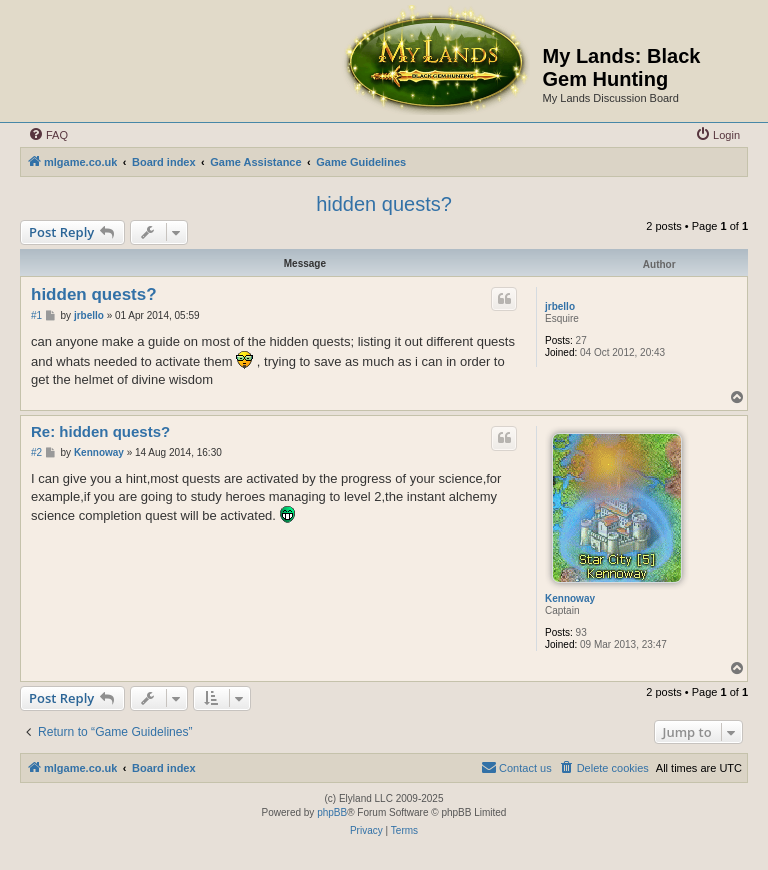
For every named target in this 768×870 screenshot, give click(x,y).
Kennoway (570, 598)
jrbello (560, 306)
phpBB (332, 812)
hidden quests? (384, 204)
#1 (36, 315)
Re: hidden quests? (100, 431)
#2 (36, 452)
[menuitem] (48, 135)
